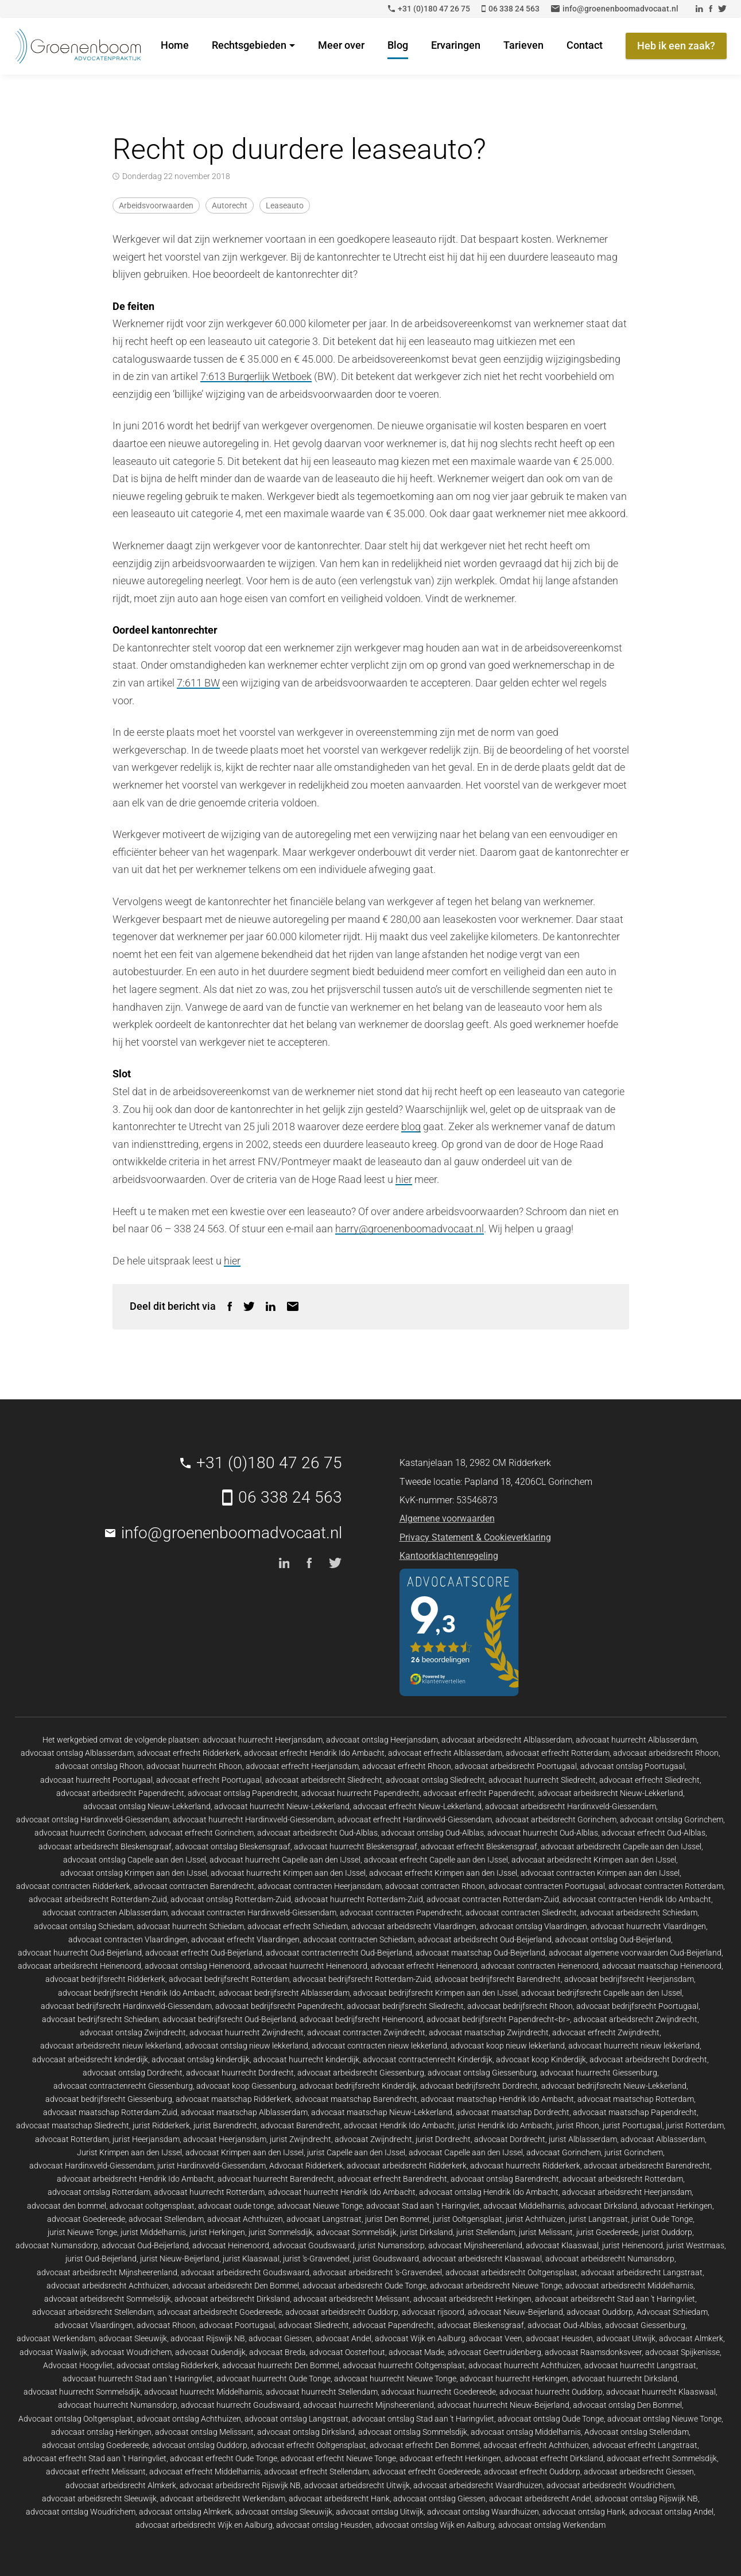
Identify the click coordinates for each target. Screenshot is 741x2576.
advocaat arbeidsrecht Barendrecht (647, 2165)
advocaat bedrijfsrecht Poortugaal (637, 2006)
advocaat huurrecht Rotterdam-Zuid (358, 1899)
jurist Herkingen (217, 2232)
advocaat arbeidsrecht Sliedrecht (323, 1779)
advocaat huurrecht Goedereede (438, 2391)
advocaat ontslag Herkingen (101, 2432)
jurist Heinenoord (632, 2245)
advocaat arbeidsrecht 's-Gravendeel (377, 2272)
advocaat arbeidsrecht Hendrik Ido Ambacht (135, 2178)
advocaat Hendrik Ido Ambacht (399, 2125)
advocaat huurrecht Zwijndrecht (246, 2032)
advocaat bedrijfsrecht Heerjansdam (629, 1979)
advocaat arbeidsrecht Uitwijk (357, 2485)
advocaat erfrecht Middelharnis (205, 2471)
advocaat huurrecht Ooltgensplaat (404, 2365)
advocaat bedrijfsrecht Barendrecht (497, 1979)
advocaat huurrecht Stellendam (322, 2391)
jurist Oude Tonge (662, 2219)
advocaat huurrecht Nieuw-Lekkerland (282, 1806)
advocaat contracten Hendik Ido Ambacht (636, 1899)
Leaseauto (285, 205)
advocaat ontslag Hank (584, 2511)
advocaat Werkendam (56, 2338)
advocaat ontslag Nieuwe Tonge (664, 2418)
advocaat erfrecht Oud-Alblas (653, 1832)
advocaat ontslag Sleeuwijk (283, 2511)
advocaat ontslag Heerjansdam (382, 1739)
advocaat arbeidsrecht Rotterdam (622, 2178)
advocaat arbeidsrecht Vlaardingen (413, 1926)
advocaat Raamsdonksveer (593, 2352)
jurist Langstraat (598, 2219)
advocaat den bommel (66, 2205)
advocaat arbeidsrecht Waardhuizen (478, 2485)
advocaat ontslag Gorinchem (671, 1819)
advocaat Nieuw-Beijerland (515, 2312)
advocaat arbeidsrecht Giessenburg (360, 2072)
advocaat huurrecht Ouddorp (551, 2391)
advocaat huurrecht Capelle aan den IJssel (285, 1859)
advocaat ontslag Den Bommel (627, 2405)
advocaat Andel (343, 2338)
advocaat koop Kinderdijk (541, 2059)
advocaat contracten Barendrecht (194, 1886)
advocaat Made (416, 2352)
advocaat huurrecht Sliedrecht (542, 1779)
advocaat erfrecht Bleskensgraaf (479, 1846)
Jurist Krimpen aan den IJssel (129, 2152)
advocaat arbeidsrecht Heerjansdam (627, 2192)
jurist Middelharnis (153, 2232)
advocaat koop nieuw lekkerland (508, 2045)
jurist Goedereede (607, 2232)
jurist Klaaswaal (251, 2258)
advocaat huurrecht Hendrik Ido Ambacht (342, 2192)
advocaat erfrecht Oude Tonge (223, 2458)
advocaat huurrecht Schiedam (190, 1926)
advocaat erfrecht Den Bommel (425, 2445)
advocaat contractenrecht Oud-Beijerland (339, 1952)
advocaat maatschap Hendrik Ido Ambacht (497, 2099)
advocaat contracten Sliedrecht (521, 1912)
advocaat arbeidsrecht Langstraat (642, 2272)
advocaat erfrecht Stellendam (316, 2471)
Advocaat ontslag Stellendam (636, 2432)
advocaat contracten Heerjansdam (320, 1886)
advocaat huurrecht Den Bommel (280, 2365)
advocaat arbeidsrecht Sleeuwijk (99, 2498)
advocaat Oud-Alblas (564, 2325)
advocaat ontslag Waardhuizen (483, 2511)
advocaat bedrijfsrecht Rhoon (520, 2006)
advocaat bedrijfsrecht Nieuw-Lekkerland (613, 2085)
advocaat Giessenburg (645, 2325)
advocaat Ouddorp (600, 2312)
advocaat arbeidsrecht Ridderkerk (407, 2165)
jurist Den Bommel (397, 2219)
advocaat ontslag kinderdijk (201, 2059)
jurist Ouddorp (667, 2232)
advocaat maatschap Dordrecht (512, 2112)
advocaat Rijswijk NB (207, 2338)
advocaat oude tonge (236, 2205)
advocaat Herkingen (676, 2205)
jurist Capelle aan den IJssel (356, 2152)
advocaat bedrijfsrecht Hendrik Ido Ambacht (136, 1992)
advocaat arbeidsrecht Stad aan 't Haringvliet (615, 2298)
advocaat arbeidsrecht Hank (339, 2498)
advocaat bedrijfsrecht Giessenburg (108, 2099)
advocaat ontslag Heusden (324, 2525)
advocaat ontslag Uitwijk (380, 2511)
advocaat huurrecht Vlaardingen (648, 1926)
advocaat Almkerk (691, 2338)
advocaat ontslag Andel (671, 2511)
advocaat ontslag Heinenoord (197, 1965)
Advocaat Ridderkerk (306, 2165)
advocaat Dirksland (602, 2205)
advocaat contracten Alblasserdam (105, 1912)
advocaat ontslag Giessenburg (482, 2072)
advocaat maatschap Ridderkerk (234, 2099)
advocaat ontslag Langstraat (296, 2418)
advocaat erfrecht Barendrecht (392, 2178)
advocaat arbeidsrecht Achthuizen (107, 2285)
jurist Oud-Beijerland (101, 2258)
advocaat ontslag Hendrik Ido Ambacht (488, 2192)
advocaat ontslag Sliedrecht (435, 1779)
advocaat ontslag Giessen (439, 2498)
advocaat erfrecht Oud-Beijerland (203, 1952)
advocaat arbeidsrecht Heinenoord (79, 1965)
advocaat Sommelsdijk (356, 2232)
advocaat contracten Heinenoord (540, 1965)
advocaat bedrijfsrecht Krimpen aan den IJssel (435, 1992)
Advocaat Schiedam (672, 2312)
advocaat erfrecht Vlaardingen (245, 1939)
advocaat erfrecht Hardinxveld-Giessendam (414, 1819)
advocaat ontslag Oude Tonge (551, 2418)
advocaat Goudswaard (314, 2245)
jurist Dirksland (426, 2232)
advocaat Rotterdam (72, 2139)
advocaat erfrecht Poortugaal (209, 1779)
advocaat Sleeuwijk (133, 2338)
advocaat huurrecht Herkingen (514, 2378)
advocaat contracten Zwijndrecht (366, 2032)
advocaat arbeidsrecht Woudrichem (610, 2485)
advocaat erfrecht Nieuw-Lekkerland (417, 1806)
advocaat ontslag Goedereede (95, 2445)
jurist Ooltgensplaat (467, 2219)
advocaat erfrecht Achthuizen (536, 2445)
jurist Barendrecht (225, 2125)
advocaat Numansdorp (56, 2245)
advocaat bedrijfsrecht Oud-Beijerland (229, 2019)
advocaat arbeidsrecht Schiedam (638, 1912)
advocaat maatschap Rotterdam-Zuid (110, 2112)
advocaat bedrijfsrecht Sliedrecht (405, 2006)
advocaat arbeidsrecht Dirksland (232, 2298)
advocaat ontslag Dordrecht (133, 2072)
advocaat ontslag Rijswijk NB (646, 2498)
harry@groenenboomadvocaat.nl (409, 1229)
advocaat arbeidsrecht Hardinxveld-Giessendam (570, 1806)
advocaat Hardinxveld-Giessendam (91, 2165)
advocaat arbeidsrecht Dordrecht (648, 2059)
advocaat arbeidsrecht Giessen (639, 2471)
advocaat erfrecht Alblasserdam (445, 1753)
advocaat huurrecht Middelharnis (203, 2391)
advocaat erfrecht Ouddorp (532, 2471)
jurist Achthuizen (535, 2219)
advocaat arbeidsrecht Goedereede (219, 2312)
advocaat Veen (495, 2338)
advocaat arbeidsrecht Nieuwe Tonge (496, 2285)
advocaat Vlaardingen (94, 2325)
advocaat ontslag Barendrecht (505, 2178)
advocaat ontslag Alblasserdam (77, 1753)
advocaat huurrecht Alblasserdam (636, 1739)
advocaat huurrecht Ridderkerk (525, 2165)
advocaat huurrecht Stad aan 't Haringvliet (138, 2378)
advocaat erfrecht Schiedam (297, 1926)
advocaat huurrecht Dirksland (624, 2378)
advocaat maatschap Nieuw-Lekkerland (381, 2112)
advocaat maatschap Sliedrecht (72, 2125)
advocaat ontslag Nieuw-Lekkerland (147, 1806)
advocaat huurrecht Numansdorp (117, 2405)
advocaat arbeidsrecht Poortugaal (516, 1766)
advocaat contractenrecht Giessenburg (123, 2085)
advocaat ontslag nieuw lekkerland (246, 2045)
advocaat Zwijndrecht (373, 2139)
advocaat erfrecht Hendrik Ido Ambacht (314, 1753)
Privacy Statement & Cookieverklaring (475, 1537)
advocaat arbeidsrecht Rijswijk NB (240, 2485)
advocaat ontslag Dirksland (306, 2432)
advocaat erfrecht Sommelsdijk (662, 2458)
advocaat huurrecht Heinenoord (310, 1965)
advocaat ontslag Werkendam (552, 2525)
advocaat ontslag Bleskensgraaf (232, 1846)
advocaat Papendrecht (393, 2325)
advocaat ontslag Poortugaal (632, 1766)
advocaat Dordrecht (509, 2139)
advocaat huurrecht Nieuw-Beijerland (503, 2405)
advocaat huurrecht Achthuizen (524, 2365)
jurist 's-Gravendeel (316, 2258)
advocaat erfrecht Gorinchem (201, 1832)
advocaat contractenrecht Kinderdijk (427, 2059)
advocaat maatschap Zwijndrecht (489, 2032)
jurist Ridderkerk (161, 2125)
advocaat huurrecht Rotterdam (209, 2192)
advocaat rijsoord (433, 2312)
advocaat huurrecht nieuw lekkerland (634, 2045)
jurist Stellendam (485, 2232)
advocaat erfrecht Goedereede (426, 2471)
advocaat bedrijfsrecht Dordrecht (479, 2085)
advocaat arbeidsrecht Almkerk (120, 2485)
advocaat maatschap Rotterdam (635, 2099)
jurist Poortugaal (632, 2125)
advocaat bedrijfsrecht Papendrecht (279, 2006)
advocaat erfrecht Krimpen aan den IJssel (443, 1872)
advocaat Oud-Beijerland (145, 2245)
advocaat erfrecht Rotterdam (558, 1753)
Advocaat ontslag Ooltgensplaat (75, 2418)
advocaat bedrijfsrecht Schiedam (100, 2019)
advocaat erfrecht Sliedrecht (649, 1779)
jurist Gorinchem (633, 2152)
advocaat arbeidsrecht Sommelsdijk (107, 2298)
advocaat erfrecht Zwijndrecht (605, 2032)
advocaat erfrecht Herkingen (450, 2458)
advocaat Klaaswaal (562, 2245)
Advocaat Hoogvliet (78, 2365)
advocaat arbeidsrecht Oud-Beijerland (485, 1939)
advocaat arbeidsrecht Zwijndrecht (635, 2019)
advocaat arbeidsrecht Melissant (351, 2298)
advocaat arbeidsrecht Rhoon (666, 1753)
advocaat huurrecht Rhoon (194, 1766)
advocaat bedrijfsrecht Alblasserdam (284, 1992)
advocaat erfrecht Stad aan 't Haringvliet (94, 2458)
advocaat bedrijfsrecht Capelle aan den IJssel (601, 1992)
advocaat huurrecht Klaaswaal (661, 2391)
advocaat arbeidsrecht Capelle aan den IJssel (621, 1846)
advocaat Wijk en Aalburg (420, 2338)
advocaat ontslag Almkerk (185, 2511)
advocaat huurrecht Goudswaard (240, 2405)
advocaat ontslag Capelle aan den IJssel (134, 1859)
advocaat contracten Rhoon (435, 1886)
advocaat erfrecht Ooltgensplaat (308, 2445)
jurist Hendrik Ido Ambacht (505, 2125)
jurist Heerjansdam (146, 2139)
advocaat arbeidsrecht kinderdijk (90, 2059)
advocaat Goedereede (86, 2219)
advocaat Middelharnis (524, 2205)
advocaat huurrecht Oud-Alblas (542, 1832)
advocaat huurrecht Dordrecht (240, 2072)
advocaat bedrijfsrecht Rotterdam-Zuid (362, 1979)
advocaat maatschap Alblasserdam (244, 2112)
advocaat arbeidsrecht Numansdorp (609, 2258)
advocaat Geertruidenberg (494, 2352)
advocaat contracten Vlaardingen (128, 1939)
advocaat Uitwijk (625, 2338)
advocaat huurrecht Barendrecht (276, 2178)
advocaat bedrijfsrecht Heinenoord (361, 2019)
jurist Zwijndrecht (300, 2139)
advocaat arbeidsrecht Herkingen (472, 2298)
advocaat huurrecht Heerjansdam (263, 1739)
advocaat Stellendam (166, 2219)
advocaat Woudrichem (131, 2352)
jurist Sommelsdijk (281, 2232)
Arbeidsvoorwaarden (156, 205)
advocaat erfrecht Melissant (96, 2471)
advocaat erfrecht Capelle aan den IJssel (436, 1859)
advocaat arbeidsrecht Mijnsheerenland (107, 2272)
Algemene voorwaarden (447, 1518)
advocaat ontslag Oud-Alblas (432, 1832)
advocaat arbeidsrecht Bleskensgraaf (105, 1846)
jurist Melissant (546, 2232)
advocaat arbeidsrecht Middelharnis (629, 2285)
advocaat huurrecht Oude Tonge (273, 2378)
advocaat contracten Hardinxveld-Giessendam (253, 1912)
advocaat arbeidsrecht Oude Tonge (364, 2285)
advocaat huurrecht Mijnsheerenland (368, 2405)
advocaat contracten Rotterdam (665, 1886)
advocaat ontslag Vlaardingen (533, 1926)
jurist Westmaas (695, 2245)
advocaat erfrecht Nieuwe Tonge (338, 2458)
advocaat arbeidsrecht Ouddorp (341, 2312)
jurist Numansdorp (391, 2245)
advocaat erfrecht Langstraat (644, 2445)
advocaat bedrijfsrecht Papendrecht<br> (498, 2019)
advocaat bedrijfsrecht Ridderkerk (105, 1979)
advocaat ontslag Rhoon (99, 1766)
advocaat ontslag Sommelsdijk (412, 2432)
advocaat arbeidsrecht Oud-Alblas (317, 1832)
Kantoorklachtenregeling (448, 1555)
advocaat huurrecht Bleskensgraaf (355, 1846)
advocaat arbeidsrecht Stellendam (93, 2312)
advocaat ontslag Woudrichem (80, 2511)
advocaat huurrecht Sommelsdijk (82, 2391)
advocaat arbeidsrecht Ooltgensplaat (511, 2272)
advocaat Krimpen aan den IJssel (244, 2152)
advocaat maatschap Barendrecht (356, 2099)
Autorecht (229, 205)
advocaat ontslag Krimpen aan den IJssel (133, 1872)
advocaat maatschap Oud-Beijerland (480, 1952)
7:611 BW (198, 683)
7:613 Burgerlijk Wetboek (256, 376)
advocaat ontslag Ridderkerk (168, 2365)
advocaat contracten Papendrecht (401, 1912)
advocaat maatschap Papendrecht (635, 2112)
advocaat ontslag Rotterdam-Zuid (230, 1899)
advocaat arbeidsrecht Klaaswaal (482, 2258)
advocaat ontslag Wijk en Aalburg (435, 2525)
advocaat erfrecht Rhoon (406, 1766)
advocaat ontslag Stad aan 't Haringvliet (423, 2418)
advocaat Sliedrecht (313, 2325)
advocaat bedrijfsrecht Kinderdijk (358, 2085)
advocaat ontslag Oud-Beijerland (613, 1939)
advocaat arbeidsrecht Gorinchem (555, 1819)
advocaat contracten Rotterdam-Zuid (492, 1899)
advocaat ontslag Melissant (204, 2432)
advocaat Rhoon (166, 2325)
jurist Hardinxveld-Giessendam (211, 2165)
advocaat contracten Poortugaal (546, 1886)
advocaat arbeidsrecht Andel (540, 2498)
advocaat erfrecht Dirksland (554, 2458)
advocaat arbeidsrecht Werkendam (222, 2498)
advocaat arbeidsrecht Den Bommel (235, 2285)
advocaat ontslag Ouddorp (199, 2445)
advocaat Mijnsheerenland (475, 2245)
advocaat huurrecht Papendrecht (360, 1793)
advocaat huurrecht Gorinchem (90, 1832)
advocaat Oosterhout (347, 2352)
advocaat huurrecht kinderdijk (306, 2059)
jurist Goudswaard (386, 2258)
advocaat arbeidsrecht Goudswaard (245, 2272)
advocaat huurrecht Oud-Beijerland (80, 1952)
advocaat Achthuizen (245, 2219)
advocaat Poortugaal (237, 2325)
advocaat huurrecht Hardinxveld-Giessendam (253, 1819)
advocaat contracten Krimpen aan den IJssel (600, 1872)
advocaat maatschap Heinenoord (661, 1965)
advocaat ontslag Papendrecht (243, 1793)
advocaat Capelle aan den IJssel (466, 2152)
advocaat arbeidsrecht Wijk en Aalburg (204, 2525)
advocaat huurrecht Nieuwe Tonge (395, 2378)
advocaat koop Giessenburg (246, 2085)
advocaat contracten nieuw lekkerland (379, 2045)
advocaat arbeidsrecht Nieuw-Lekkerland (610, 1793)
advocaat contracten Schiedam (358, 1939)
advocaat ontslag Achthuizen (189, 2418)
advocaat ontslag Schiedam (83, 1926)
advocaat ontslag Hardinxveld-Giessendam (92, 1819)
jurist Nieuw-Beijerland (179, 2258)
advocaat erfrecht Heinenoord (424, 1965)
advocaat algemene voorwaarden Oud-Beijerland (635, 1952)
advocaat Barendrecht (300, 2125)
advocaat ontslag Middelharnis (526, 2432)
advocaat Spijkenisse (682, 2352)
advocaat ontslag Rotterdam (99, 2192)
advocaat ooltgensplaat (152, 2205)
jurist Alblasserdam (583, 2139)
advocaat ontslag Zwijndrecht (133, 2032)
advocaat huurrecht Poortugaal (96, 1779)
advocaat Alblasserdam (662, 2139)
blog (411, 1126)
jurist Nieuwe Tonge (82, 2232)
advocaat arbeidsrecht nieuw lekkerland (110, 2045)
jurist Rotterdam (695, 2125)
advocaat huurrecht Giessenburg (598, 2072)
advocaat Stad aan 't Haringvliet (423, 2205)
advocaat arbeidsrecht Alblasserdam (506, 1739)
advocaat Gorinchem (563, 2152)
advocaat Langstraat (324, 2219)
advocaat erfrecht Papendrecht (478, 1793)
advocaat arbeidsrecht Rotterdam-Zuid (98, 1899)
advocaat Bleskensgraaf (480, 2325)
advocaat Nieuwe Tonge (320, 2205)
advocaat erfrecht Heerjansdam (302, 1766)
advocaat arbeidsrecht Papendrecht (120, 1793)
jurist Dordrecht (443, 2139)
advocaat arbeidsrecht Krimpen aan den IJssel (593, 1859)
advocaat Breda (277, 2352)
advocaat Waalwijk (53, 2352)
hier (403, 1179)
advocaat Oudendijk (210, 2352)
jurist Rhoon (577, 2125)
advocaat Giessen (280, 2338)
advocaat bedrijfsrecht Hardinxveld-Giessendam (126, 2006)
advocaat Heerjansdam (224, 2139)
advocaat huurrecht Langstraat (640, 2365)
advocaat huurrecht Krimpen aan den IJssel (288, 1872)
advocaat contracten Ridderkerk (73, 1886)
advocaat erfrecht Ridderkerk (188, 1753)
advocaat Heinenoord (230, 2245)
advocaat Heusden (559, 2338)
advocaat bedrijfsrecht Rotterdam (229, 1979)
